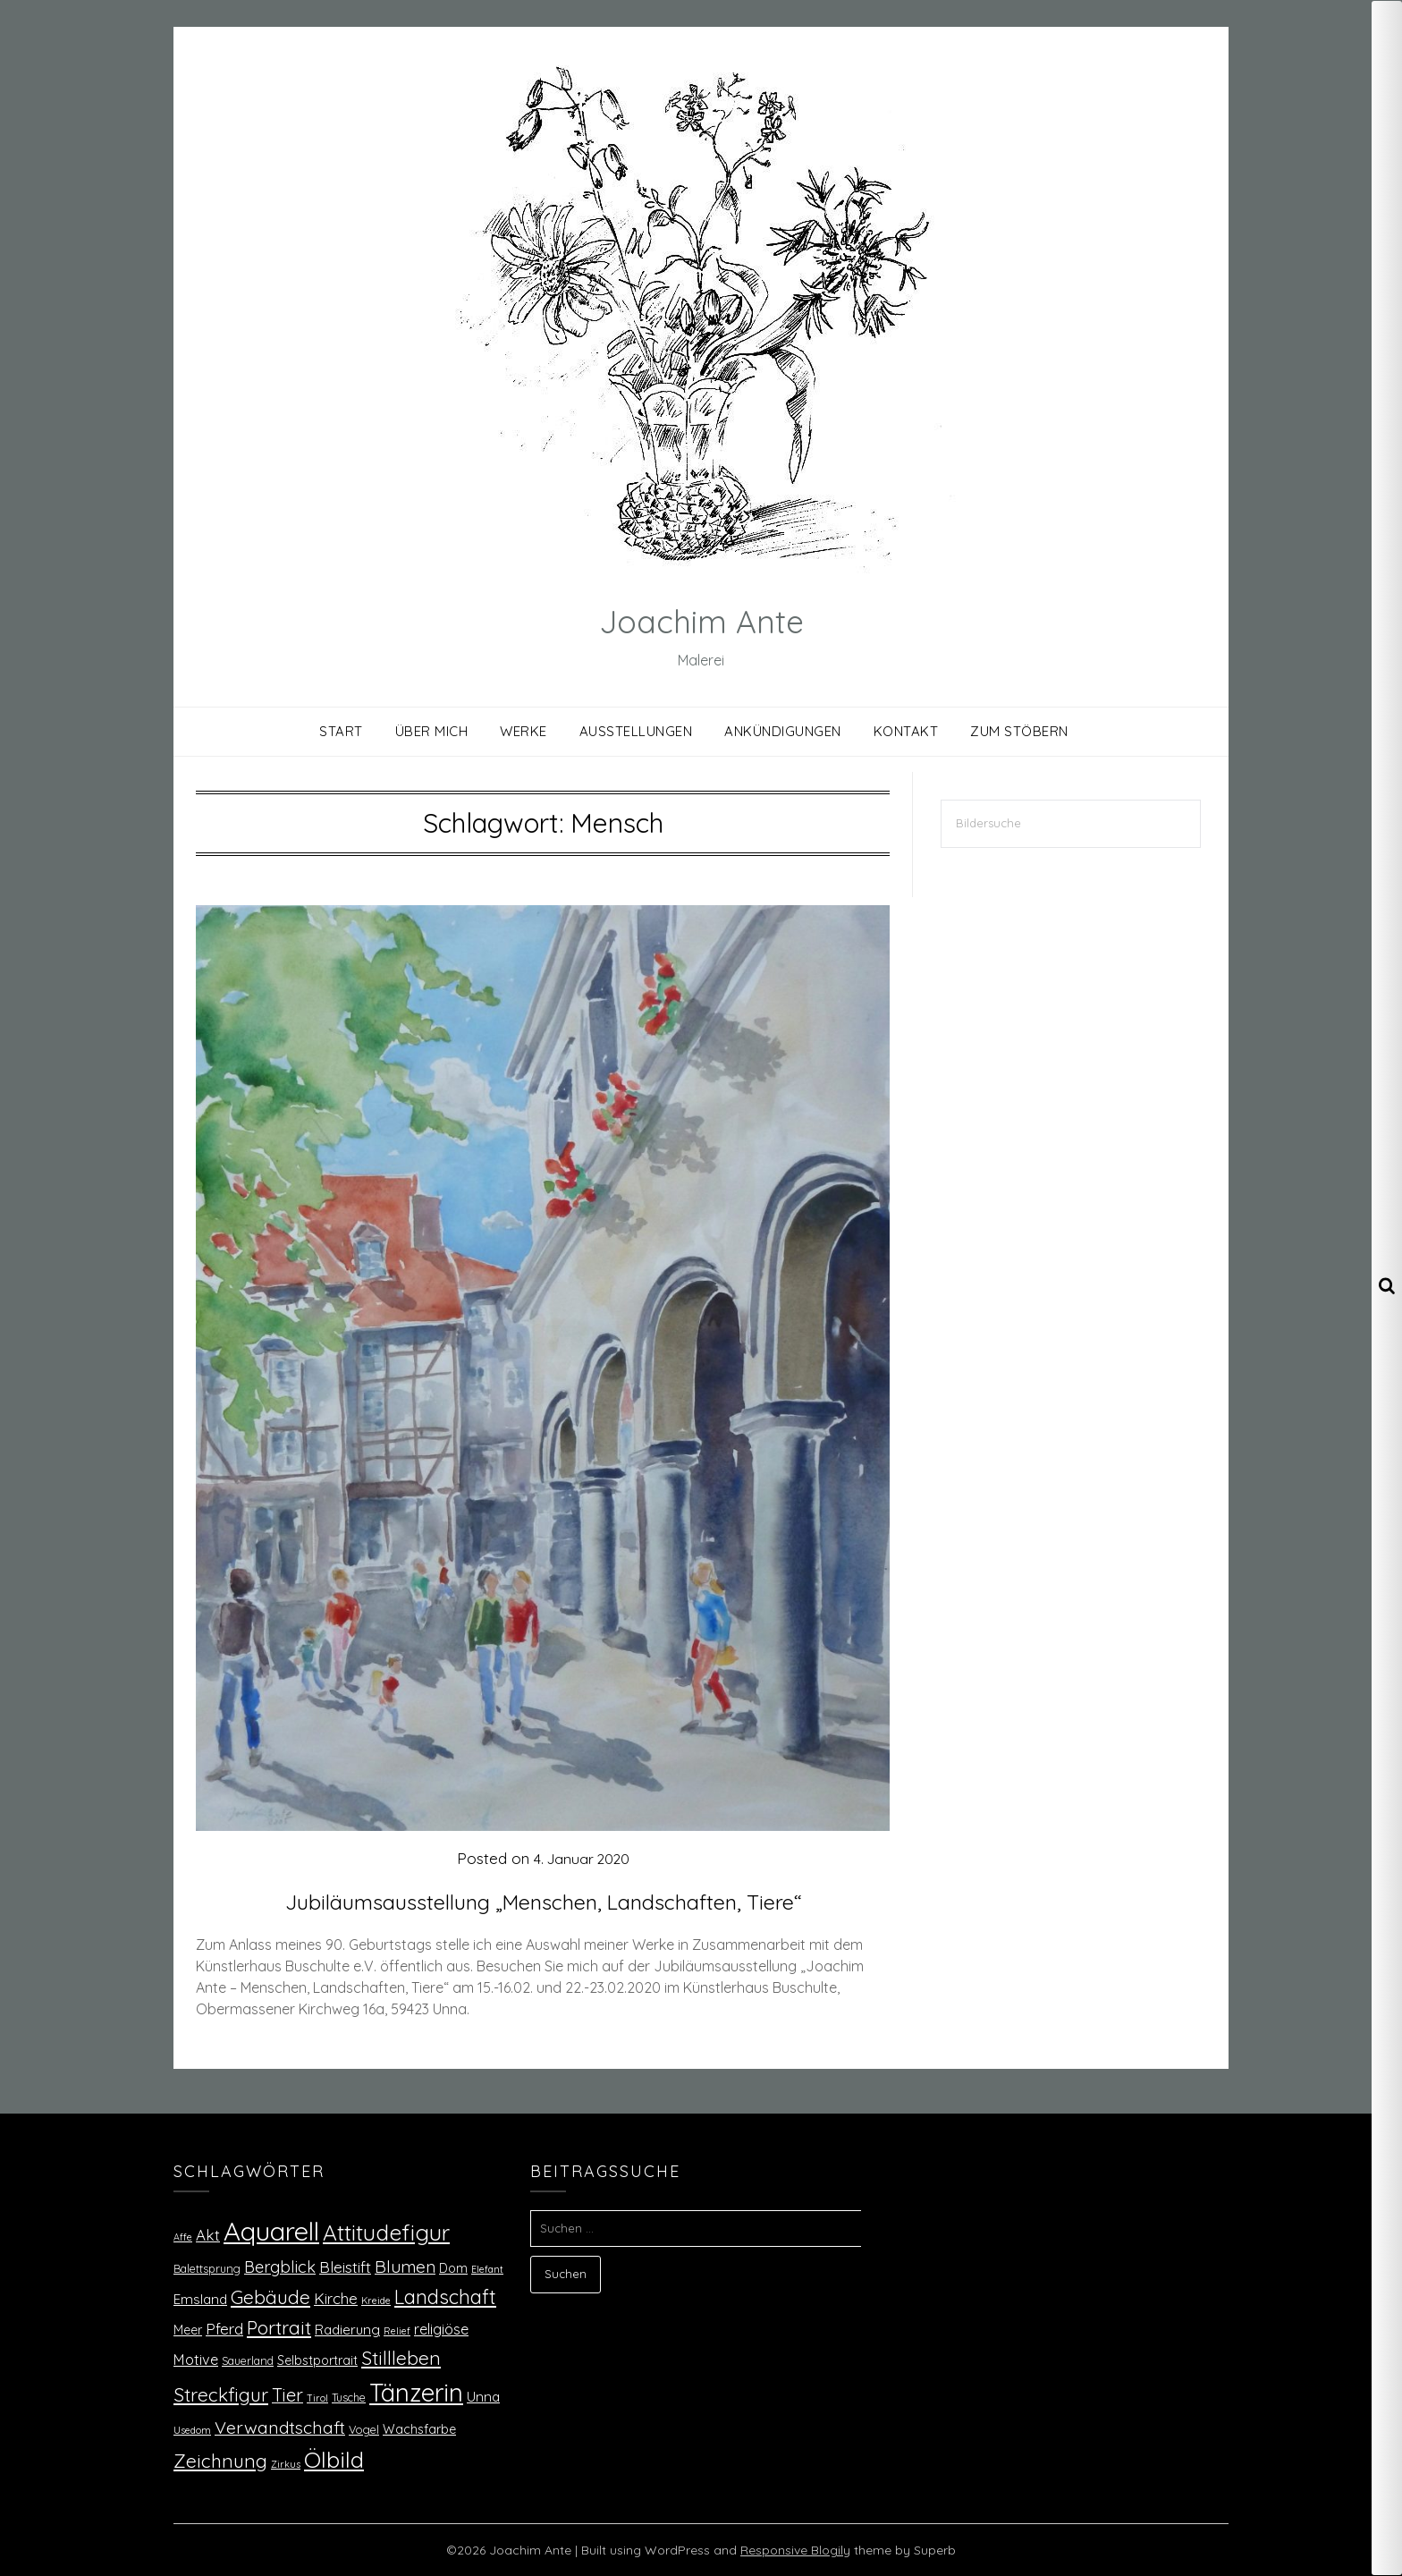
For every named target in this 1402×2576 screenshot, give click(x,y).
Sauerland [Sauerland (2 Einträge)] (248, 2360)
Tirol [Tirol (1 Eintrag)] (317, 2398)
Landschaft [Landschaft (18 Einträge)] (445, 2296)
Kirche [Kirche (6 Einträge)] (336, 2298)
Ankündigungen (782, 731)
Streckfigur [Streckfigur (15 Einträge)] (220, 2394)
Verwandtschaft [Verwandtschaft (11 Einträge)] (280, 2427)
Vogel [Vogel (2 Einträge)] (364, 2429)
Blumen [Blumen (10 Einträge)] (405, 2266)
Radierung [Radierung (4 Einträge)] (347, 2329)
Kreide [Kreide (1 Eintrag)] (376, 2300)
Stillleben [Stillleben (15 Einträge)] (401, 2357)
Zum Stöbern (1019, 731)
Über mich (432, 731)
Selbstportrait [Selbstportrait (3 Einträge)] (317, 2360)
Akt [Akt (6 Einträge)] (208, 2234)
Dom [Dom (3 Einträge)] (453, 2268)
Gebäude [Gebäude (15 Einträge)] (270, 2297)
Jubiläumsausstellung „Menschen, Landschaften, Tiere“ (543, 1900)
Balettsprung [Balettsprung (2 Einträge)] (207, 2268)
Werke (523, 731)
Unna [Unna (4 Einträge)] (483, 2396)
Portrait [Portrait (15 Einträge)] (279, 2327)
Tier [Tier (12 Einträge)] (287, 2395)
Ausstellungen (636, 731)
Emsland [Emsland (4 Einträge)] (200, 2299)
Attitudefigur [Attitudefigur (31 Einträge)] (386, 2232)
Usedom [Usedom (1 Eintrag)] (192, 2430)
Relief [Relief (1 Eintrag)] (397, 2331)
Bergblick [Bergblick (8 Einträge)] (280, 2267)
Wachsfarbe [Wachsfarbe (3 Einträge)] (419, 2429)
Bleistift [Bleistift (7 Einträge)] (345, 2266)
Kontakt (906, 731)
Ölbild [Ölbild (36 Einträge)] (334, 2459)
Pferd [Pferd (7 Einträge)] (224, 2328)
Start (341, 731)
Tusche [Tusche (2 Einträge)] (349, 2397)
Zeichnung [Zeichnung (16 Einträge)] (220, 2460)
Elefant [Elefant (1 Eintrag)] (487, 2269)
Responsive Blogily (795, 2550)
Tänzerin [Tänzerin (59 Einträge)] (416, 2392)
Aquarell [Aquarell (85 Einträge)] (271, 2231)
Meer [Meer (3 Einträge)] (187, 2330)
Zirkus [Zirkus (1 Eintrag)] (285, 2464)
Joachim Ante (701, 617)
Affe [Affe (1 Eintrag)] (182, 2237)
